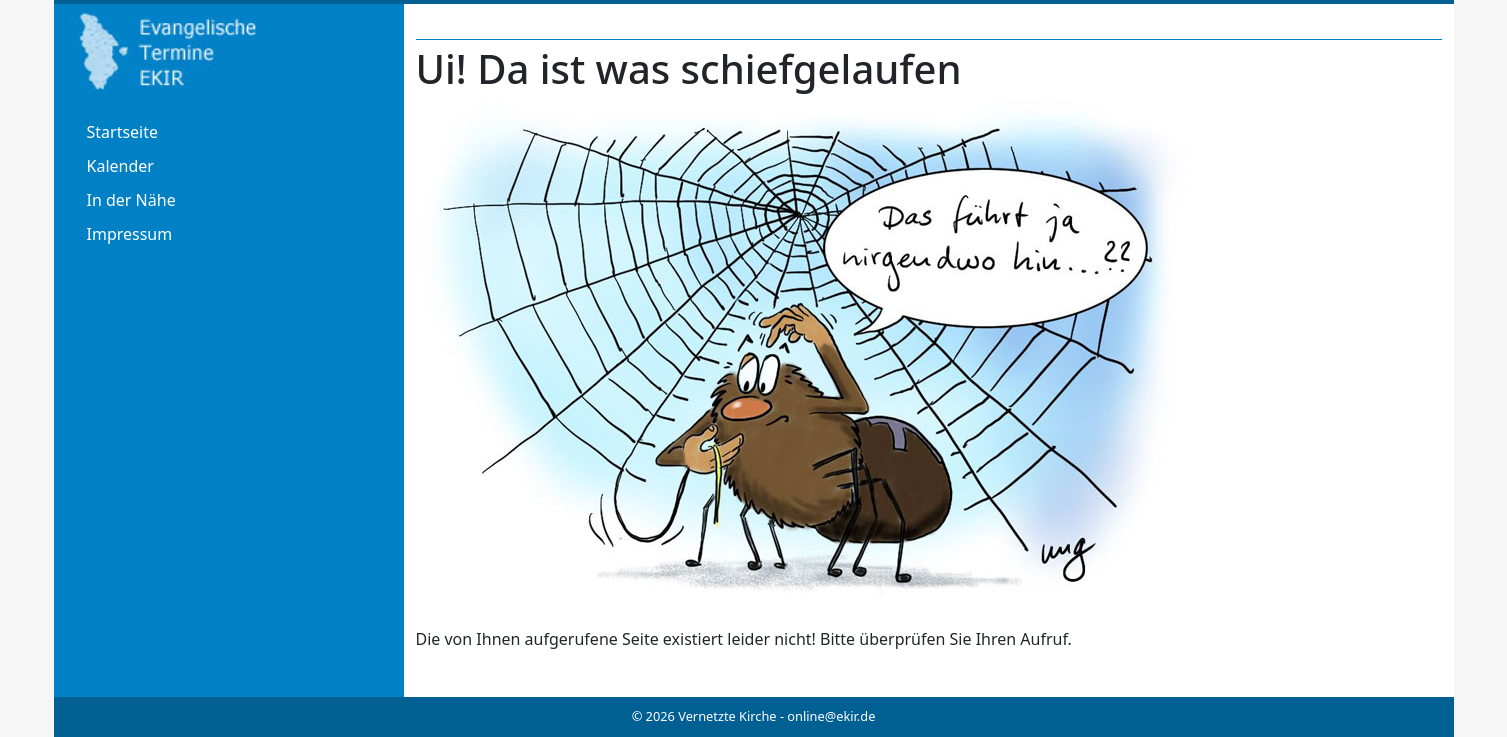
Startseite (123, 132)
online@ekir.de (831, 716)
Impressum (130, 234)
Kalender (120, 166)
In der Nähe (131, 200)
